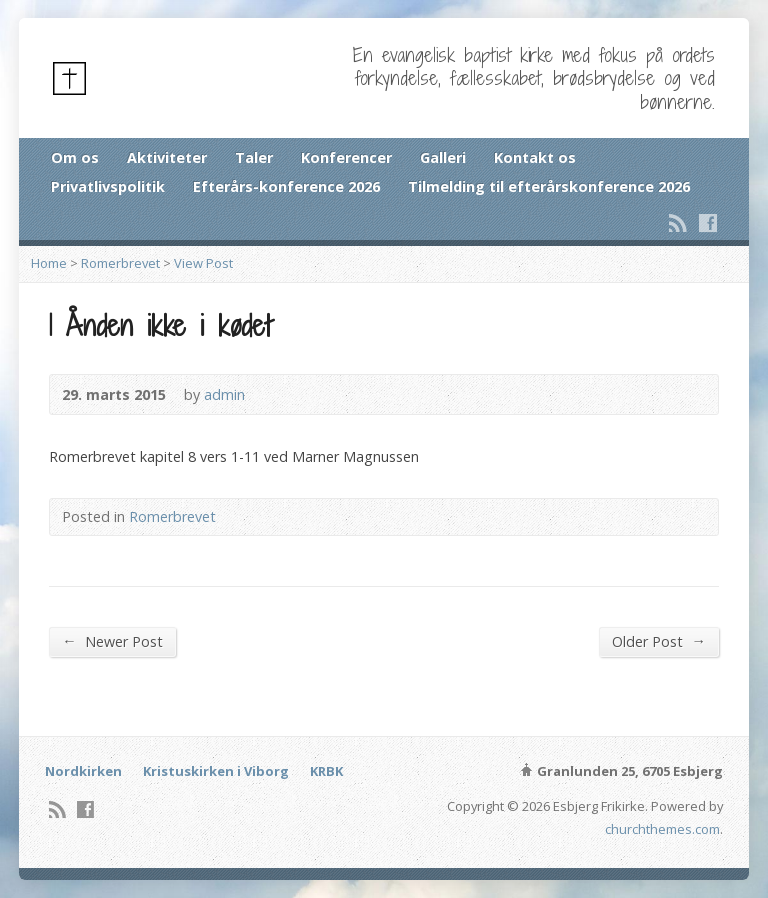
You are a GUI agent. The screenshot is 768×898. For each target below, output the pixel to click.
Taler (254, 157)
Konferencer (346, 157)
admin (224, 394)
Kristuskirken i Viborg (216, 771)
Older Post (658, 641)
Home (49, 263)
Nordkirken (83, 771)
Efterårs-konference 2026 (286, 186)
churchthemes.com (662, 829)
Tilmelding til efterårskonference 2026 (549, 186)
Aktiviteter (167, 157)
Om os (75, 157)
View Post (203, 263)
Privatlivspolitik (108, 186)
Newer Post (112, 641)
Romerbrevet (120, 263)
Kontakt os (535, 157)
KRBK (326, 771)
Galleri (443, 157)
